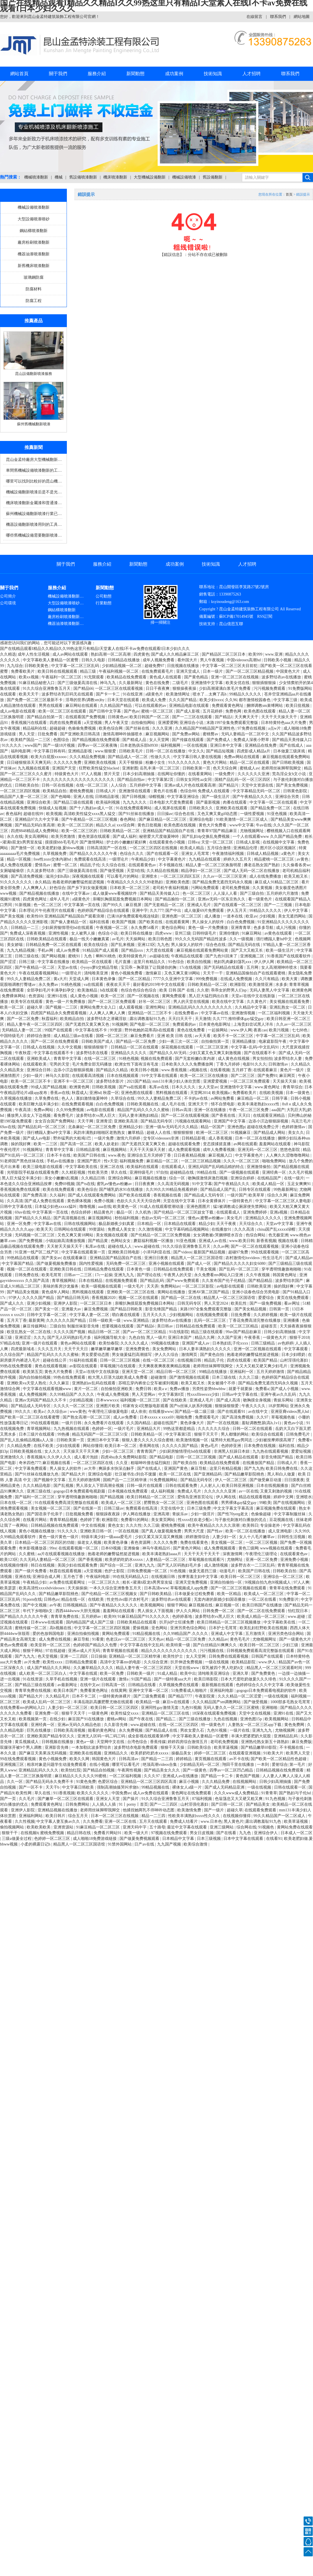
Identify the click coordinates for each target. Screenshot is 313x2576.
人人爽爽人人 (35, 888)
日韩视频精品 (75, 1605)
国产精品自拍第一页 (45, 717)
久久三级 (151, 1525)
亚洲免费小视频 (294, 1559)
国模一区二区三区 (112, 1036)
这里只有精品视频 (225, 1468)
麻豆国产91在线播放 (86, 1719)
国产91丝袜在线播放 (136, 814)
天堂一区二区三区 (217, 842)
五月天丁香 (17, 1320)
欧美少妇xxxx (211, 700)
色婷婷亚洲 (231, 1446)
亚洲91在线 (57, 996)
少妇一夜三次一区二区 (178, 1041)
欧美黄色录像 (116, 1542)
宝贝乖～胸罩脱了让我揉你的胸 (149, 967)
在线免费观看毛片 (157, 671)
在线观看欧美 (35, 1064)
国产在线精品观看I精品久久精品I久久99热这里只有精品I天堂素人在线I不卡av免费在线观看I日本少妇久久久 (95, 648)
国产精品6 (146, 1326)
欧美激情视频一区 (192, 1440)
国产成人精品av (299, 1258)
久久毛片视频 (300, 1172)
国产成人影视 (188, 711)
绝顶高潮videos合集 (160, 1764)
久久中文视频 (70, 1047)
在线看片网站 (35, 1520)
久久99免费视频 (70, 1110)
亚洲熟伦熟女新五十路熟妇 (265, 1742)
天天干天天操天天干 (279, 717)
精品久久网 (205, 1337)
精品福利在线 (35, 728)
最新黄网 (36, 1320)
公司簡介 (8, 596)
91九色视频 (276, 1799)
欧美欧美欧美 (39, 1827)
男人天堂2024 (216, 1303)
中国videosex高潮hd (244, 660)
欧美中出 (188, 1673)
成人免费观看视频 (184, 1150)
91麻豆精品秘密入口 (37, 683)
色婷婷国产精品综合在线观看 (103, 910)
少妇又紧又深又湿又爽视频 (159, 1537)
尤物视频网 (285, 1730)
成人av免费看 (68, 950)
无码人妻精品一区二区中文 (245, 734)
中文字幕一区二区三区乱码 (75, 666)
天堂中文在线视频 (255, 1713)
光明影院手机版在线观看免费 (33, 1172)
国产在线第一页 (87, 1508)
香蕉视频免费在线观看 (20, 1189)
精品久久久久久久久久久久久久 (169, 1651)
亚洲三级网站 (222, 1827)
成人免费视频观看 (220, 1548)
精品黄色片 (104, 1212)
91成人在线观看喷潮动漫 (162, 1206)
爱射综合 (280, 1764)
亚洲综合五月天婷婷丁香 (149, 1155)
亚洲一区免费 (19, 1224)
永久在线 (15, 836)
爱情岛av (43, 865)
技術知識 (213, 73)
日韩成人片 (106, 791)
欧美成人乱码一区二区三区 (47, 1702)
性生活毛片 (273, 1258)
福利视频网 (171, 745)
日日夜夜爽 (145, 1184)
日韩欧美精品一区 (147, 1434)
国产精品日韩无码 (73, 1298)
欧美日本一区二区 (121, 1446)
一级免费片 (225, 774)
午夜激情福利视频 (228, 853)
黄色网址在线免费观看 (191, 1793)
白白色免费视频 (241, 922)
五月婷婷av (91, 1616)
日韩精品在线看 (142, 1685)
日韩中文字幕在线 (16, 1206)
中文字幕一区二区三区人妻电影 (283, 1201)
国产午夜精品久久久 (232, 1184)
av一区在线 (248, 1491)
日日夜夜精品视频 (190, 1155)
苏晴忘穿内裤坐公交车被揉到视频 (148, 1383)
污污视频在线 (212, 1651)
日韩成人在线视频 (39, 1047)
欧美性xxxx (53, 1662)
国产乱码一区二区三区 (239, 1269)
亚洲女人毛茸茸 (195, 853)
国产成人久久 (12, 1303)
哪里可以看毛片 (126, 1764)
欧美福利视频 (108, 802)
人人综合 (119, 785)
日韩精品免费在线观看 (104, 1269)
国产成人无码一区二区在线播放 (252, 871)
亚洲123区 (146, 945)
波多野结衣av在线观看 (171, 1599)
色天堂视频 (48, 1656)
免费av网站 (44, 1110)
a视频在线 (199, 1070)
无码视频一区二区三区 (35, 1235)
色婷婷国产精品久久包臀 (95, 1645)
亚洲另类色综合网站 (188, 1628)
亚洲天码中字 (135, 1827)
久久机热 (143, 1212)
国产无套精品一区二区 (164, 905)
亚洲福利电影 (222, 1690)
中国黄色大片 (288, 671)
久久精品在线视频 (163, 871)
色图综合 (61, 740)
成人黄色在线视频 (234, 1058)
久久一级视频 (241, 939)
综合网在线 (246, 1827)
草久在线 (119, 1172)
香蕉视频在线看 (167, 1195)
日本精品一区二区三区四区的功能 (45, 1542)
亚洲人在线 (83, 797)
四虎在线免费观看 (66, 723)
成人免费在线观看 (16, 865)
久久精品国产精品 (116, 705)
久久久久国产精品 (38, 1298)
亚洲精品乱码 (286, 1736)
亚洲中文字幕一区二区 (149, 1690)
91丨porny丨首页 (133, 1804)
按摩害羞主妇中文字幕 (198, 1577)
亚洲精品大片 (149, 1428)
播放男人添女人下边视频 (29, 1115)
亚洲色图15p (251, 1719)
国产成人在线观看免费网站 (92, 1195)
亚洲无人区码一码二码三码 (101, 1736)
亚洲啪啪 (270, 1707)
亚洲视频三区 (12, 1764)
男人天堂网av (144, 1394)
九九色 (163, 945)
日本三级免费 (199, 1508)
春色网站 (128, 819)
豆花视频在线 (281, 1520)
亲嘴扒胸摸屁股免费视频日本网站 (122, 899)
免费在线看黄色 (194, 1542)
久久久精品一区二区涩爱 (240, 1696)
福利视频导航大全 (110, 1337)
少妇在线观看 (68, 1446)
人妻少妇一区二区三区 (68, 1707)
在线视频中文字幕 (279, 842)
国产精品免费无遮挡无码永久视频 (222, 882)
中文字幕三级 (285, 700)
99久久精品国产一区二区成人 (280, 1816)
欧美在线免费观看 (59, 1189)
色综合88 (188, 791)
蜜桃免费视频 (81, 791)
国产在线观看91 (231, 1411)
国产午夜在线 (141, 1719)
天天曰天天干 (180, 1019)
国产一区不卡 (31, 1787)
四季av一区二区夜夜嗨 (98, 745)
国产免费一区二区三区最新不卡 (35, 700)
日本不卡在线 (59, 1155)
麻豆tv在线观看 (176, 1702)
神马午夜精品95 (156, 1548)
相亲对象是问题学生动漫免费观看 (57, 1764)
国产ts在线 (85, 1184)
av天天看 (203, 1036)
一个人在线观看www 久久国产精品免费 (267, 836)
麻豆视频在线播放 (151, 1178)
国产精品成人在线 (161, 1730)
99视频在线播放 (165, 1343)
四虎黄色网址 (35, 899)
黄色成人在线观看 (165, 677)
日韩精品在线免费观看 (173, 1269)
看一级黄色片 (260, 899)
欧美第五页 (33, 1372)
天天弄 (152, 1286)
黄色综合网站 (173, 927)
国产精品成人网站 (270, 1132)
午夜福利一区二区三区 (62, 677)
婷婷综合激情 (39, 1036)
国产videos (182, 1252)
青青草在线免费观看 (287, 1588)
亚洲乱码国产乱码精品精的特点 (216, 1167)
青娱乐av (180, 1514)
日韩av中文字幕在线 (240, 1394)
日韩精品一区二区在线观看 (135, 1047)
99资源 (116, 1030)
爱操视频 (141, 1628)
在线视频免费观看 (121, 1280)
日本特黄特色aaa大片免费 (284, 723)
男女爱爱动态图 (95, 1354)
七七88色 (300, 1030)
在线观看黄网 (177, 922)
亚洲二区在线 (112, 1167)
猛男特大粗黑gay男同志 (232, 1440)
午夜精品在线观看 (187, 956)
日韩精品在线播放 (124, 660)
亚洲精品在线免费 (261, 745)
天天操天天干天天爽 (81, 1451)
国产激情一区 (23, 848)
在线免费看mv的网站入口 (23, 1707)
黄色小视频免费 (53, 1759)
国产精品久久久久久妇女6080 (240, 1263)
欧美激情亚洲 (261, 984)
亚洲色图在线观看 (137, 1093)
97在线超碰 (56, 1651)
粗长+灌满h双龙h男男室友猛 (147, 1582)
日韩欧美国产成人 (97, 1041)
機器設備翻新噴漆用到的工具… (34, 524)
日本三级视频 (209, 1838)
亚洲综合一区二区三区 (283, 1577)
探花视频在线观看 (177, 1047)
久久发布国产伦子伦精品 (224, 1280)
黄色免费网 (294, 1725)
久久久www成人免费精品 (237, 1793)
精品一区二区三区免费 (186, 1639)
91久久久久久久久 (184, 762)
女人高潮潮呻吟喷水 (279, 967)
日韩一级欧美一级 (105, 1320)
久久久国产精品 (183, 700)
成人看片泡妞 (86, 1457)
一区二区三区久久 (104, 1582)
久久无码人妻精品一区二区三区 (48, 1559)
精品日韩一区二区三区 (176, 1372)
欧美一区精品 (229, 1594)
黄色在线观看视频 (51, 1366)
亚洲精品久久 (116, 1753)
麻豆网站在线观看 (81, 705)
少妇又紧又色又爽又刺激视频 (215, 1053)
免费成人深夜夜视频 (28, 933)
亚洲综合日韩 (39, 1070)
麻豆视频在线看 (56, 1463)
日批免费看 (48, 734)
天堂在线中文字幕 (179, 1201)
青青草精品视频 (64, 1520)
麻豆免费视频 (96, 1309)
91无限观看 (94, 677)
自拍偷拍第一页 (215, 1041)
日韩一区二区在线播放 (166, 751)
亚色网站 (159, 1628)
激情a (124, 1679)
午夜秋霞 (23, 1053)
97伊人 (14, 1298)
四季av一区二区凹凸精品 (231, 1770)
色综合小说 (108, 933)
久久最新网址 (131, 683)
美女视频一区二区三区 (51, 1508)
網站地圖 (302, 17)
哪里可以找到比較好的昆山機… (34, 481)
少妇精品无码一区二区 (200, 1764)
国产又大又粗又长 (247, 950)
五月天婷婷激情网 (84, 1480)
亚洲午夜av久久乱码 (278, 1394)
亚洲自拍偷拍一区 (226, 1582)
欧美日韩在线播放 (137, 933)
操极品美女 (181, 1753)
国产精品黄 (98, 1241)
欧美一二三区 (46, 1144)
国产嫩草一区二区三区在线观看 (66, 1799)
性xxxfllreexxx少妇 (203, 1394)
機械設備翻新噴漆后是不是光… (34, 492)
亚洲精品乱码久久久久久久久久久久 (200, 1007)
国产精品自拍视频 (99, 1770)
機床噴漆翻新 (115, 177)
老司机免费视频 (236, 888)
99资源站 (97, 1229)
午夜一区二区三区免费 (249, 1110)
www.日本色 (211, 1821)
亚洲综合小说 (192, 723)
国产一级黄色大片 (295, 1639)
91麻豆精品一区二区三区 (98, 1827)
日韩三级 (27, 962)
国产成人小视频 (285, 1389)
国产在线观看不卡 (260, 1053)
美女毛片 (235, 1218)
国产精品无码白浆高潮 (35, 825)
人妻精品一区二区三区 (166, 1559)
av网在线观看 (245, 1144)
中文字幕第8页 (171, 1394)
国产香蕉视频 (90, 1559)
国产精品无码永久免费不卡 (50, 1781)
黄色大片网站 (215, 762)
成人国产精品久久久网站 (49, 1668)
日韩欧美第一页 (196, 768)
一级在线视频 (217, 1662)
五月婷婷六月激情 (282, 893)
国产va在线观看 (133, 1087)
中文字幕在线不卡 (91, 1030)
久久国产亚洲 (229, 1337)
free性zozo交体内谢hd (53, 859)
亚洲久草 (241, 1673)
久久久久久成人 (134, 1343)
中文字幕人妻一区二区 (89, 1315)
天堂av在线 (67, 967)
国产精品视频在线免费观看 (96, 740)
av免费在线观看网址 (68, 1582)
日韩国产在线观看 (267, 1656)
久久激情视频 (150, 1229)
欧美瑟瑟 (8, 1588)
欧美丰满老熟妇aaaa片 (162, 1554)
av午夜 (55, 1605)
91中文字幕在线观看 (159, 1075)
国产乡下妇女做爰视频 (87, 888)
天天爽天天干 (247, 717)
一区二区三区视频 (262, 1542)
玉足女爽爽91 (299, 1184)
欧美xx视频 (29, 677)
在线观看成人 (173, 1167)
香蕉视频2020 (104, 1298)
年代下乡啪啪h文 (38, 1611)
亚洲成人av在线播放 (180, 1776)
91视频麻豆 (241, 1132)
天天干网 (85, 1121)
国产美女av (51, 1258)
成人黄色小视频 (84, 996)
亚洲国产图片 (89, 1161)
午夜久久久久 (254, 1406)
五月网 (253, 967)
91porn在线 (32, 1599)
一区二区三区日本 (96, 1303)
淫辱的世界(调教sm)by (85, 700)
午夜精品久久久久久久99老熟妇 (135, 882)
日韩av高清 (182, 1110)
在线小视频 (99, 1764)
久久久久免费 (165, 1542)
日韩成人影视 (248, 842)
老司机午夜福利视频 (171, 888)
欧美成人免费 (154, 700)
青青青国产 (147, 1451)
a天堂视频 (93, 723)
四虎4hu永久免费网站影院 (124, 1457)
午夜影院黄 (205, 1696)
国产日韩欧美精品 (156, 1594)
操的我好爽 (21, 1144)
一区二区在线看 (262, 1599)
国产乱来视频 (123, 945)
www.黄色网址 (267, 1087)
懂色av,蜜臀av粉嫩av (206, 1218)
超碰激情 (159, 1377)
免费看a (262, 1389)
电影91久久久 (255, 1064)
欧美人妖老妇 (107, 1144)
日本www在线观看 (47, 1622)
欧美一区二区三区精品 (238, 1326)
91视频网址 (33, 1150)
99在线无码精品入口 (131, 1577)
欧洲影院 (238, 984)
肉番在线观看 (235, 802)
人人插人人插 (104, 1804)
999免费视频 (207, 979)
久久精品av (218, 1639)
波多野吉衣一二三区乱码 (253, 1565)
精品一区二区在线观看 (250, 762)
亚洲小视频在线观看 (167, 1263)
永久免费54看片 (145, 927)
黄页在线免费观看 (293, 1298)
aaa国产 (278, 1110)
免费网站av (170, 1286)
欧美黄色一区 (125, 1206)
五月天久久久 (155, 1315)
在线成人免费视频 (236, 979)
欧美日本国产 (66, 1690)
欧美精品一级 (148, 1702)
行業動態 (104, 603)
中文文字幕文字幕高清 (233, 1508)
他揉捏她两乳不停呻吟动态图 (149, 1810)
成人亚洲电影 (280, 1531)
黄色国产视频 (248, 1776)
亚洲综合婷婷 (243, 1178)
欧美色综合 (87, 1189)
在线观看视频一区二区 (78, 1548)
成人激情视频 (216, 1565)
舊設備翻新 (213, 177)
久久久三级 (249, 1377)
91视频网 (120, 1024)
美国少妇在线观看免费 (77, 1565)
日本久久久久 (184, 1087)
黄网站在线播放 (171, 1292)
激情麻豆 (153, 973)
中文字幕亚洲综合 (183, 797)
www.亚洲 (274, 654)
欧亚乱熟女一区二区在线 (29, 1332)
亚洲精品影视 (80, 751)
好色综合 (57, 888)
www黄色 (78, 1411)
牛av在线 (263, 825)
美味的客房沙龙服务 (61, 1286)
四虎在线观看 (239, 1360)
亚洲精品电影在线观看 (189, 705)
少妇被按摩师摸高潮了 (275, 1440)
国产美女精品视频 (250, 1309)
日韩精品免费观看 (81, 1662)
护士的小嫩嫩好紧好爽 (126, 842)
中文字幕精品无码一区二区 (256, 791)
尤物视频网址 (252, 831)
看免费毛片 (64, 1115)
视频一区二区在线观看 (27, 1269)
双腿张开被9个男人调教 (21, 1747)
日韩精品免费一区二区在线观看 (54, 945)
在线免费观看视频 (77, 1104)
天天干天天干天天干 (202, 1554)
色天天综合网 (225, 768)
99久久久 (23, 1411)
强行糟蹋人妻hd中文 (274, 939)
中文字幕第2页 (161, 779)
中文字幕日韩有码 (50, 751)
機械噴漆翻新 (36, 177)
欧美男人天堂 (298, 1753)
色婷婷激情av (294, 1127)
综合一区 (177, 1178)
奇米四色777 (30, 1463)
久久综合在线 (114, 865)
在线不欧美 (44, 1446)
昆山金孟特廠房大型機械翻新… (34, 459)
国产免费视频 (31, 1241)
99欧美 (265, 1503)
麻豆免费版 (302, 1742)
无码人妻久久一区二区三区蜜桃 (231, 1707)
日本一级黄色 (298, 1093)
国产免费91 (267, 1075)
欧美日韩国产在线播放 (262, 1605)
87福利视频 (202, 1799)
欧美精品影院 (244, 1662)
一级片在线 (240, 1730)
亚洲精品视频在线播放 (58, 1810)
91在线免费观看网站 (134, 808)
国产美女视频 (12, 916)
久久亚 (122, 1463)
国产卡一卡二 (108, 694)
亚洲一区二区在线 (120, 1821)
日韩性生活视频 (291, 1537)
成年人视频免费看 (159, 660)
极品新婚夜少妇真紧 (116, 1224)
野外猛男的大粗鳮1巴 (72, 1138)
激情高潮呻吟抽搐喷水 (123, 734)
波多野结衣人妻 (288, 1058)
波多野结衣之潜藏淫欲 (107, 1019)
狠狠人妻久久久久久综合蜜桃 (148, 1440)
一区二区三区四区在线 (93, 1463)
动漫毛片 (227, 1571)
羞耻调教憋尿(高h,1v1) (262, 1423)
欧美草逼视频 (226, 1747)
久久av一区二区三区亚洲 (225, 876)
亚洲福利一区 (242, 1372)
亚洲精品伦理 (245, 848)
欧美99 (110, 1616)
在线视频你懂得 (14, 1565)
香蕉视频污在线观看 (29, 723)
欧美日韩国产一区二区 (149, 717)
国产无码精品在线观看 (224, 967)
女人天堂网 (159, 740)
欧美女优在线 (238, 683)
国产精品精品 (260, 1280)
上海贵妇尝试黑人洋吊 (253, 1024)
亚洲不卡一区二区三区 (73, 1081)
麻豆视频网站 (157, 734)
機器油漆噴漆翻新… (66, 623)
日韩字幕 (280, 1098)
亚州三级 (183, 933)
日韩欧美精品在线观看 (47, 939)
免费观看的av (184, 1024)
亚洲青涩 (104, 1121)
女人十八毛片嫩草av (257, 1537)
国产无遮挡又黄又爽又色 (87, 1024)
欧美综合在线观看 (268, 1434)
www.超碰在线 (147, 1246)
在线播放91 (221, 1229)
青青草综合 (292, 1087)
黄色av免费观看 (14, 1645)
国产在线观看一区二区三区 (238, 905)
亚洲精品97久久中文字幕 (37, 819)
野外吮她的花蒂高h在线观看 (150, 1030)
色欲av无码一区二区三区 (163, 1218)
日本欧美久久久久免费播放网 (187, 1064)
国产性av (215, 1531)
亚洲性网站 (155, 1007)
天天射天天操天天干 (65, 1246)
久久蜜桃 (27, 1554)
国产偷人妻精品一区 (69, 922)
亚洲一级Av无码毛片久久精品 (172, 1127)
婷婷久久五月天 (237, 859)
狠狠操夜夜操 (184, 688)
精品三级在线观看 (207, 1332)
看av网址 (292, 1303)
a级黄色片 (154, 694)
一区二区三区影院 (198, 1286)
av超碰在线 (159, 956)
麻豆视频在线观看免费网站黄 (202, 950)
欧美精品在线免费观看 (127, 677)
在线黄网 (119, 1690)
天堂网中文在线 (110, 1742)
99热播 (64, 1434)
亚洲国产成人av (196, 1343)
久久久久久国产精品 (180, 1446)
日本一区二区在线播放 (255, 1138)
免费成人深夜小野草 (251, 740)
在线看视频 (220, 1070)
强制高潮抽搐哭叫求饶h (118, 1787)
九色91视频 (191, 1707)
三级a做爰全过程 (17, 1838)
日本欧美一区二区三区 (130, 888)
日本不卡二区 (84, 1696)
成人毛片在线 (173, 1104)
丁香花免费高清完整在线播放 (255, 1320)
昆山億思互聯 (231, 624)
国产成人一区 (199, 1263)
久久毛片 (27, 1799)
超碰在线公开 (55, 1360)
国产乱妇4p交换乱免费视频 (206, 836)
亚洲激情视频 (243, 1013)
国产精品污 (229, 785)
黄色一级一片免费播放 (208, 927)
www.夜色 (116, 1155)
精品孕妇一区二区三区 (201, 871)
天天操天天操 (285, 1081)
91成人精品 (167, 1673)
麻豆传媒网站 (35, 1326)
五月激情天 (255, 1633)
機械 (59, 177)
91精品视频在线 (146, 1633)
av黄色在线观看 (278, 933)
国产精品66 (83, 688)
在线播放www (161, 1411)
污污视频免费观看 (270, 688)
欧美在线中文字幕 (228, 1001)
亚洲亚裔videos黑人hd (290, 1411)
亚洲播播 (291, 1320)
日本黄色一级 (139, 1269)
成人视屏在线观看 (170, 808)
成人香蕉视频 (220, 1138)
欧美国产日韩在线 (89, 1155)
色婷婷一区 (102, 1428)
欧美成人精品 (192, 848)
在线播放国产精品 (258, 1463)
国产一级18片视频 (59, 745)
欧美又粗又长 (296, 876)
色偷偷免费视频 (82, 728)
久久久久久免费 (68, 762)
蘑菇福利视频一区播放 (153, 1241)
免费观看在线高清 (90, 859)
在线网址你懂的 (171, 774)
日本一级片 (213, 671)
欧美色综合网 (111, 728)
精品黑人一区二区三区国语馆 (197, 1258)
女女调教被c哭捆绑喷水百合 (218, 1235)
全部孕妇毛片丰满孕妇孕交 (51, 990)
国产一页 (8, 1799)
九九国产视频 (169, 1844)
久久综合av (57, 1411)
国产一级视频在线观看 (239, 1172)
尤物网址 (235, 1559)
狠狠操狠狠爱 (227, 1406)
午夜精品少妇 (143, 859)
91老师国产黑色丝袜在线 (22, 1161)
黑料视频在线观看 (172, 1093)
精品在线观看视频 (255, 1497)
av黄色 (302, 859)
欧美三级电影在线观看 (43, 1167)
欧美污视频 (279, 1030)
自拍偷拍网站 (143, 723)
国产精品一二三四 (157, 1759)
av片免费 (32, 1662)
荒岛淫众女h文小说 (289, 774)
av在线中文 (258, 1411)
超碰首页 (269, 1326)
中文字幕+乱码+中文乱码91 (255, 1047)
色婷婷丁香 (90, 1520)
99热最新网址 (285, 1189)
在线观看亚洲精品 (269, 1115)
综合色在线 (184, 814)
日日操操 (99, 1656)
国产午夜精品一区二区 (35, 967)
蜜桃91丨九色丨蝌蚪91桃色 (92, 956)
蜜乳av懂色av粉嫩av (115, 1184)
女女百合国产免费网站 (55, 1121)
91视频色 (266, 1827)
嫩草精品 (136, 1132)
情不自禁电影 (223, 1104)
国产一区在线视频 (223, 1423)
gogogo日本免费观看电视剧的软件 (266, 1690)
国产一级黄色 (195, 1770)
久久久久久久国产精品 (66, 1320)
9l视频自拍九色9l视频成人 (268, 1582)
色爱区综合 (108, 1781)
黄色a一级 (85, 1742)
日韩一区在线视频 (58, 785)
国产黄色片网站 (187, 1548)
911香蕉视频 (64, 1793)
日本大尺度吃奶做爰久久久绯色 (249, 1679)
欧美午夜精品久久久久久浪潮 (214, 1525)
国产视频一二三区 (62, 1007)
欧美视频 (54, 814)
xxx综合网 (126, 825)
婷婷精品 (184, 1759)
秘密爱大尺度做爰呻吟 (159, 836)
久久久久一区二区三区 (73, 1406)
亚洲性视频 (58, 933)
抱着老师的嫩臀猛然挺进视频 (78, 882)
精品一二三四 (153, 1816)
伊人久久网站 (188, 1611)
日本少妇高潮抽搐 (139, 774)
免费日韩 (144, 1389)
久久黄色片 (257, 1001)
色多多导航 (264, 927)
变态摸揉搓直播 (217, 1144)
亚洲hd (95, 1093)
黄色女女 (116, 1525)
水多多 (281, 984)
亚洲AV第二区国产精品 (209, 1292)
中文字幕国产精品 (18, 1263)
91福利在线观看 (83, 1360)
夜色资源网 (141, 1542)
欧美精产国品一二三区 (31, 740)
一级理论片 (118, 859)
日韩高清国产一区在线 (107, 848)
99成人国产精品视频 (49, 1087)
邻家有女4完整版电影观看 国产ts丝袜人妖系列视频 (168, 1406)
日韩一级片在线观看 (145, 1485)
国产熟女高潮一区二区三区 (87, 1417)
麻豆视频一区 (227, 1605)
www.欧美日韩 (241, 1241)
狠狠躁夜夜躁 (108, 1514)
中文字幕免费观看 (31, 1468)
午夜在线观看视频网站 (39, 973)
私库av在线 (159, 1087)
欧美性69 (35, 916)
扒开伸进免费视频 (186, 1662)
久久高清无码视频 (173, 1184)
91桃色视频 (71, 984)
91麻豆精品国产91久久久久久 (144, 1616)
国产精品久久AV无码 (168, 1053)
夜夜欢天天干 (118, 984)
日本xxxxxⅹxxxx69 (157, 1417)
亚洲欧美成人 (39, 1058)
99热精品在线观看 (23, 1258)
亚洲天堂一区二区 (138, 1372)
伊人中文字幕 (296, 910)
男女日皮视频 (202, 1833)
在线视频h (29, 1833)
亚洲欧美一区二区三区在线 (131, 1292)
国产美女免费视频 (292, 785)
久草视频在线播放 (16, 1098)
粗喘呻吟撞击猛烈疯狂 (151, 1463)
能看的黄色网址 (102, 1730)
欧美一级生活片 (280, 950)
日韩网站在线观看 (70, 1229)
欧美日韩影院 (206, 1679)
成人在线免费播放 (265, 876)
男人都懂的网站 (235, 1434)
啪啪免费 (184, 1417)
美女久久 (296, 1132)
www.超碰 (297, 1616)
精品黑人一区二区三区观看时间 (274, 1668)
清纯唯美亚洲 (96, 973)
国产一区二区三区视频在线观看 (239, 1588)
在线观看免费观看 (260, 1810)
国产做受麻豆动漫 (266, 1480)
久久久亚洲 (162, 728)
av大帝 (90, 1468)
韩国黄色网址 (285, 1275)
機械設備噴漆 (184, 177)
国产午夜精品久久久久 (252, 797)
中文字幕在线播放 (54, 962)
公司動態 (104, 596)
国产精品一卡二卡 (217, 1776)
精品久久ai (105, 825)
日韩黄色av (117, 717)
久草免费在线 (47, 1098)
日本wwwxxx (107, 1400)
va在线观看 (94, 984)
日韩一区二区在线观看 (252, 1428)
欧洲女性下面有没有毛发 (137, 1064)
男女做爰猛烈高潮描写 (132, 1354)
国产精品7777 (180, 1696)
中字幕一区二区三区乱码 (278, 1036)
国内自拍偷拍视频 (35, 1377)
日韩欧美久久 (201, 808)
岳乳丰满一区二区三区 (160, 768)
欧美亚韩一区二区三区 (50, 1645)
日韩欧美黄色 (37, 666)
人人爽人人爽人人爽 (107, 1013)
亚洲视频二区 (252, 956)
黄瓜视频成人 (27, 1742)
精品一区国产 (213, 1127)
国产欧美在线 (151, 922)
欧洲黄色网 (302, 990)
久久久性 (134, 1525)
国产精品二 (166, 1719)
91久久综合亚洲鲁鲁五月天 (47, 688)
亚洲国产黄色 (176, 1468)
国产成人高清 (228, 1400)
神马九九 (108, 683)
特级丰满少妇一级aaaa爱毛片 (107, 1537)
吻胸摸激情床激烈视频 (208, 1178)
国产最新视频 (208, 802)
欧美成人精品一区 (268, 1184)
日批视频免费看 (79, 1514)
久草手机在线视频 (62, 1679)
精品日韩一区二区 (104, 1332)
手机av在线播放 (61, 1161)
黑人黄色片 (234, 1821)
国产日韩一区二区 (227, 1804)
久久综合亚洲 (156, 1662)
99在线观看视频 (265, 1252)
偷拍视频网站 (12, 1827)
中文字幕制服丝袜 (290, 1514)
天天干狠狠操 (131, 762)
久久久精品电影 (37, 1485)
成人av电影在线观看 (18, 711)
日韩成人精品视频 (263, 853)
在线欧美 (96, 1599)
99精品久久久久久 (245, 694)
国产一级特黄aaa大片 (173, 1679)
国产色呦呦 (61, 797)
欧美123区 (9, 1559)
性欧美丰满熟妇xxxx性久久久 (194, 1816)
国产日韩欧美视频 (288, 762)
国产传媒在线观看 (188, 740)
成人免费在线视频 (55, 1639)
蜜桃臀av (211, 734)
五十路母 (157, 1827)
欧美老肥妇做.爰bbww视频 (61, 848)
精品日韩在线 (79, 1833)
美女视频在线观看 (112, 1235)
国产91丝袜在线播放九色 (37, 1474)
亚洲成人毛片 (199, 905)
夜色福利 (14, 814)
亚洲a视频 (279, 1212)
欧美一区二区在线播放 (245, 1531)
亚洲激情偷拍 (259, 1167)
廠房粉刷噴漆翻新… (66, 617)
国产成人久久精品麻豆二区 (175, 654)
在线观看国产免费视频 (85, 717)
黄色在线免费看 (191, 1030)
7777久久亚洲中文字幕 (173, 979)
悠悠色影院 (290, 1150)
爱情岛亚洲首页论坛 (195, 1497)
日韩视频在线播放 (58, 1742)
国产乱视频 (64, 1485)
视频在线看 (288, 1241)
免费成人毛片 (189, 1491)
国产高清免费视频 (27, 876)
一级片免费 (104, 1138)
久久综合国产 (12, 1354)
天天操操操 (77, 1588)
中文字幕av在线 (215, 1013)
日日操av (165, 814)
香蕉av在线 (60, 1093)
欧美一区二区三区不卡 (31, 1081)
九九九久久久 (135, 802)
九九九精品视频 (21, 950)
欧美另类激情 (63, 836)
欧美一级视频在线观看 (101, 1286)
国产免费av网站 (186, 734)
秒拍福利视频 (127, 1218)
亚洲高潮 (161, 1514)
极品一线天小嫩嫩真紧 (89, 939)
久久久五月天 (50, 1349)
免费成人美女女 (122, 1229)
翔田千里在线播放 (238, 1764)
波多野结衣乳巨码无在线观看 (68, 694)
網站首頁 (19, 73)
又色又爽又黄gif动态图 (217, 814)
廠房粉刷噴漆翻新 (34, 242)
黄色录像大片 (192, 1423)
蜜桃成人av (249, 768)
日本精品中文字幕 (178, 1838)
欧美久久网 (79, 1759)
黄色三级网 (248, 1548)
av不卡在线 (239, 1759)
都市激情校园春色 (255, 700)
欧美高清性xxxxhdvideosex (42, 1588)
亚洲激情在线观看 (135, 791)
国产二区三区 (243, 1075)
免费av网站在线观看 (242, 757)
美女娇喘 (15, 945)
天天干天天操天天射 (147, 1150)
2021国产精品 (139, 1081)
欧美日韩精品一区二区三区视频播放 (229, 1622)
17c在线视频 (190, 967)
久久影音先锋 (116, 1725)
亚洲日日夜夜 (156, 1258)
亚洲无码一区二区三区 (258, 1150)
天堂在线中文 (172, 1508)
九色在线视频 (225, 1719)
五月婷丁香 (242, 1070)
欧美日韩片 (56, 1816)
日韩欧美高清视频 (70, 1730)
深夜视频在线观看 (88, 876)
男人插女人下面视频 (155, 1611)
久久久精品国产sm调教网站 (217, 1702)
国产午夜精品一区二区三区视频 (89, 819)
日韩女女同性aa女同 (194, 779)
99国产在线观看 (58, 1030)
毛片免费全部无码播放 (92, 1064)
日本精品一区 (149, 1224)
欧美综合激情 (196, 1844)
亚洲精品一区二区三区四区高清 (149, 1781)
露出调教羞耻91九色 (147, 1019)
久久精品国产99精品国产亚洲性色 (205, 728)
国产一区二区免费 (23, 1019)
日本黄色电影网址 (215, 1024)
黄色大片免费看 (213, 825)
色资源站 (37, 996)
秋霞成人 (80, 1093)
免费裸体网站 (14, 996)
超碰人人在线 (159, 1132)
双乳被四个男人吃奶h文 (223, 1668)
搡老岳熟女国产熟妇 (262, 865)
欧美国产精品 (266, 1360)
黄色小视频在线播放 (37, 1531)
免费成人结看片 (184, 1821)
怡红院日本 (298, 1611)
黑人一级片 (156, 1337)
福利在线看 (99, 922)
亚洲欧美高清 (126, 1121)
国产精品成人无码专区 (204, 1195)
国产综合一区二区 (116, 1565)
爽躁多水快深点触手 (116, 1468)
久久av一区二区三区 (294, 1024)
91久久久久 (12, 745)
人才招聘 (251, 73)
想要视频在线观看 (118, 1326)
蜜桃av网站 (117, 1719)
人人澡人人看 (225, 893)
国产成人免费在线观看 (44, 1201)
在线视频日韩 (189, 1360)
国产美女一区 (47, 1309)
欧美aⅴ (161, 1389)
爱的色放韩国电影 (48, 1633)
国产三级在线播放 (195, 1719)
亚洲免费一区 (47, 1713)
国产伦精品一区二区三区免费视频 (161, 1235)
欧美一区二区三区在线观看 (62, 711)
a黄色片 (288, 853)
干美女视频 (206, 1269)
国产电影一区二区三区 (150, 1024)
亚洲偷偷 (132, 1548)
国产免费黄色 (263, 1673)
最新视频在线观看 (217, 1685)
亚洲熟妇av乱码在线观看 (94, 1383)
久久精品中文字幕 (251, 1007)
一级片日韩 (72, 1423)
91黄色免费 (86, 1781)
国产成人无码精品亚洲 (225, 1787)
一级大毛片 (134, 1286)
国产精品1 (224, 717)
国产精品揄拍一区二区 (175, 899)
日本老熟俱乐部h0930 (139, 745)
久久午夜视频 (258, 1275)
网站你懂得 (93, 1446)
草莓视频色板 (283, 1417)
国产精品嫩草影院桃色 (245, 1474)
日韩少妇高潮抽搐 (280, 1332)
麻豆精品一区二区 (253, 1098)
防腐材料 (34, 289)
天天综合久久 (251, 1224)
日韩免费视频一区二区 (147, 1571)
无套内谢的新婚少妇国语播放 (220, 1599)
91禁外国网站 (120, 1844)
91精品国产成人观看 (101, 950)
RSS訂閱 (264, 616)
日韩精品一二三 (25, 927)
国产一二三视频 (278, 905)
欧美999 (255, 654)
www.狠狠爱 (106, 751)
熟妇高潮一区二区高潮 (111, 654)
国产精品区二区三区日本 (224, 654)
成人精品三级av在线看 (73, 1036)
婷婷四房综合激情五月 (188, 1742)
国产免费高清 (35, 1195)
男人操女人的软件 (208, 922)
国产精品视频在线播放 (39, 893)
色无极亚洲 (278, 1235)
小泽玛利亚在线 (157, 1252)
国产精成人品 (134, 740)
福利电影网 (21, 751)
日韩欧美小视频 (278, 660)
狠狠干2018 (299, 1337)
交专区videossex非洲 (161, 1138)
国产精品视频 (112, 1497)
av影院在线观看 (83, 1366)
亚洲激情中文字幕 (207, 683)
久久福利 (58, 1195)
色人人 (68, 1098)
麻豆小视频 (189, 1781)
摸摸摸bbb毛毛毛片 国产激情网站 (75, 842)
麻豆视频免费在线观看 (276, 1508)
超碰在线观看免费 (184, 1144)
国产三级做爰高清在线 (77, 683)
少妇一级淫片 (203, 1514)
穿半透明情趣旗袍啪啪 (281, 1269)
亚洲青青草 (241, 927)
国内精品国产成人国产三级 (90, 1622)
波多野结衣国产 (289, 1280)
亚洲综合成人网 (46, 1577)
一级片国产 (237, 1195)
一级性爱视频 (252, 814)
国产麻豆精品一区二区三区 (163, 819)
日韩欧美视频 (104, 1087)
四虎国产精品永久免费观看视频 (59, 1013)
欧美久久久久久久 (93, 1793)
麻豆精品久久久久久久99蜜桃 (81, 1776)
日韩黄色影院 (295, 791)
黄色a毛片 (210, 1446)
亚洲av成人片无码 (84, 1651)
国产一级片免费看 (31, 1571)
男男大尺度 (194, 1531)
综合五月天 (78, 1816)
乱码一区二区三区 (210, 1320)
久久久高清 (244, 1229)
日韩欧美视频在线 (143, 1104)
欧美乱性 (239, 1303)
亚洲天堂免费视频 (191, 1582)
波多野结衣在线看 (92, 1053)
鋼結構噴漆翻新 (34, 231)
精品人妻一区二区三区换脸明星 (214, 865)
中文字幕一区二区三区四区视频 (102, 1628)
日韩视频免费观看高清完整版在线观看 (260, 1651)
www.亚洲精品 (136, 1320)
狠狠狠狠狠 (183, 1132)
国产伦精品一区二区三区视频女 (109, 1594)
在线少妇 (58, 1719)
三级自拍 (57, 1326)
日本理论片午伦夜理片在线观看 (47, 910)
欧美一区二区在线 (175, 1474)
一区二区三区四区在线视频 (153, 848)
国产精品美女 (258, 1804)
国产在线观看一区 (163, 853)
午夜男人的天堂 (178, 1275)
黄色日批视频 (149, 825)
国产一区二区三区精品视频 (250, 671)
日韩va (193, 842)
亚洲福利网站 (31, 1816)
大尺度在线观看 (160, 950)
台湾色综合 (137, 1742)
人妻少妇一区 (224, 1537)
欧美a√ (40, 1411)
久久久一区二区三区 (241, 1161)
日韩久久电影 (93, 660)
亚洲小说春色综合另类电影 (256, 1292)
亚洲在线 (23, 1577)
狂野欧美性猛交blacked (99, 768)
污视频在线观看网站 (193, 1121)
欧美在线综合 (96, 945)
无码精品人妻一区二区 (22, 1030)
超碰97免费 (238, 1252)
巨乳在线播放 (39, 1730)
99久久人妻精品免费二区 (29, 979)
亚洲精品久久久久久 (129, 1053)
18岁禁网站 (278, 1406)
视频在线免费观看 (157, 1058)
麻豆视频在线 (201, 1605)
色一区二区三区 (196, 893)
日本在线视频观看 (123, 1075)
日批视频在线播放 (183, 666)
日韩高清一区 (113, 1685)
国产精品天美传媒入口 (292, 740)
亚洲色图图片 (198, 1206)
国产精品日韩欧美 (126, 1309)
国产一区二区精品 (134, 979)
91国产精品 (141, 1679)
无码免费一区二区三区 (126, 1263)
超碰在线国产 (165, 1423)
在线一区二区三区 (92, 785)
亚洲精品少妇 (131, 1127)
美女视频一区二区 (227, 1542)
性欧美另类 (98, 1172)
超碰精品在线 (182, 1172)
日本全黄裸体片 (212, 1201)
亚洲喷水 (149, 876)
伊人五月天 (237, 910)
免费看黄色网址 (94, 1690)
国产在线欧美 (175, 1400)
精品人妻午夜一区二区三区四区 (35, 1024)
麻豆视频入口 (220, 1155)
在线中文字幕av (76, 893)
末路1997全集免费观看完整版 (232, 723)
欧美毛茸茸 (52, 1275)
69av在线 (8, 1127)
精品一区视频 (19, 859)
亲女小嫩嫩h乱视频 (61, 1178)
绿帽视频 (157, 797)
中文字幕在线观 (83, 1673)
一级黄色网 (98, 1713)
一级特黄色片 (241, 1201)
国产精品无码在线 (244, 945)
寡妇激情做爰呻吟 (92, 1098)
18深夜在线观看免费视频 (214, 1713)
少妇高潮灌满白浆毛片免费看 (225, 688)
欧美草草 (256, 1195)
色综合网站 (256, 1235)
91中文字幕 (202, 1184)
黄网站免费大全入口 (98, 1007)
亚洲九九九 (124, 1275)
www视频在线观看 (277, 1548)
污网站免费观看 (205, 888)
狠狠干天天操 (173, 1747)
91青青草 (269, 1793)
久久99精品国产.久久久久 (72, 1394)
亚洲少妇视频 (39, 1303)
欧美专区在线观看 (27, 1001)
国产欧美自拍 (185, 1463)
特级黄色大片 (67, 774)
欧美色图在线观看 (260, 711)
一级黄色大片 (275, 1337)
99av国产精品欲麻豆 (243, 1332)
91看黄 (98, 1639)
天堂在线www (187, 1668)
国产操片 (131, 1799)
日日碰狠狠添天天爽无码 (29, 762)
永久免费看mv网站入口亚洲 (219, 1275)
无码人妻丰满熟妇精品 (138, 1115)
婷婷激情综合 (198, 1537)
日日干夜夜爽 (158, 688)
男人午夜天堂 (116, 723)
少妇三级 (290, 1645)
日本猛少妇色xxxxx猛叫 (56, 1206)
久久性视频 (25, 1821)
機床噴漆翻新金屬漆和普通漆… (34, 503)
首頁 (289, 194)
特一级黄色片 (213, 1725)
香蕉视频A (36, 1457)
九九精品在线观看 (205, 859)
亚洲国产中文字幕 (230, 1121)
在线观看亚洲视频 (245, 1753)
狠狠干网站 (177, 1605)
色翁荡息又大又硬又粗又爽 (239, 1799)
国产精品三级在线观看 (73, 802)
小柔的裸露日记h (36, 1844)
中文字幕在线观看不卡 (54, 1053)
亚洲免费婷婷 (255, 1212)
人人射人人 (210, 1485)
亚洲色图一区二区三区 (182, 916)
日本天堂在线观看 (123, 700)
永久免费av (48, 984)
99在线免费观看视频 (18, 1759)
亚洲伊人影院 (66, 1303)
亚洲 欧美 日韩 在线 (175, 1036)
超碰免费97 (155, 666)
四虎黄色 (141, 654)
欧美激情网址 (178, 694)
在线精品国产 (269, 1178)
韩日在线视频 (43, 1565)
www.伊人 (267, 1662)
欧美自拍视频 (199, 962)
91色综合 (176, 962)
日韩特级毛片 (204, 933)
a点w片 (275, 728)
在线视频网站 (245, 1781)
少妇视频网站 (181, 1315)
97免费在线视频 (252, 728)
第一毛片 (297, 1764)
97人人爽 (301, 1582)
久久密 (203, 990)
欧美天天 (44, 1229)
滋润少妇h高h (58, 876)
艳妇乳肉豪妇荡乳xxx (233, 962)
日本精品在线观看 (180, 1224)
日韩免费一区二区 (219, 1611)
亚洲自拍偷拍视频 (83, 1633)
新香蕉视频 (266, 1241)
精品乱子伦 (90, 865)
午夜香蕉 (252, 1337)
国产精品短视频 (220, 751)
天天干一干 (213, 973)
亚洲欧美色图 (178, 882)
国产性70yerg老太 (233, 1514)
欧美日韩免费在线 (282, 1468)
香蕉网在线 (149, 1446)
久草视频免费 (55, 853)
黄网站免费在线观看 (295, 1827)
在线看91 (274, 1838)
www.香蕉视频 (174, 1070)
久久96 (231, 700)
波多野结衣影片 (110, 1081)
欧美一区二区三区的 (75, 825)
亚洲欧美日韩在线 (66, 1269)
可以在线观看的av (151, 705)
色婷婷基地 (182, 1616)
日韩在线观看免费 (181, 1485)
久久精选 (8, 654)
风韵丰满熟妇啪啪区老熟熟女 (99, 1132)
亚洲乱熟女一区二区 (287, 1007)
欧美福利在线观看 (143, 1167)
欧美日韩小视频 (145, 1070)
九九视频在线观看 (34, 768)
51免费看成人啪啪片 (189, 1690)
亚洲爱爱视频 (215, 1081)
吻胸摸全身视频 (257, 1400)
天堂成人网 (79, 979)
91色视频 (178, 1571)
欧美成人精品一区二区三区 (261, 1616)
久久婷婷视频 (266, 1315)
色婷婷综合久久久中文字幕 (260, 1685)
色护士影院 (114, 1571)
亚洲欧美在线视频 (100, 762)
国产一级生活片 (216, 797)
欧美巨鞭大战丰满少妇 (39, 1104)
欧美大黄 (290, 979)
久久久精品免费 (216, 1781)
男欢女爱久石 (192, 1730)
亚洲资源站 (64, 1827)
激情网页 (189, 1354)
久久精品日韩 (93, 1178)
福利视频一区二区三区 (140, 1400)
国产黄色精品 (196, 677)
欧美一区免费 (112, 1673)
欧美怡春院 (109, 1343)
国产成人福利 (125, 836)
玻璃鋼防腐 (34, 277)
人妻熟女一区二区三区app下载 (255, 1725)
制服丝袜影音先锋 (83, 1326)
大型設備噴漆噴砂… (66, 603)
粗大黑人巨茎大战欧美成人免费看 (118, 1377)
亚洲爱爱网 (168, 723)
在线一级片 (294, 1178)
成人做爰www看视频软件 (115, 893)
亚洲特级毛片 (142, 1172)
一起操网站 (218, 1030)
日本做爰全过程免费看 (194, 1594)
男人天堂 (27, 734)
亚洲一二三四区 (74, 1656)
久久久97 (152, 1776)
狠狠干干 (10, 1833)
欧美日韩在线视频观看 (58, 671)
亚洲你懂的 (229, 933)
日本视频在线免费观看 (128, 1491)
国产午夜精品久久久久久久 (114, 1605)
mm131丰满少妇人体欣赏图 (177, 1081)
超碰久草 (35, 1007)
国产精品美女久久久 (162, 1770)
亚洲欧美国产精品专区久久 (51, 1736)
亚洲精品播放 (244, 1041)
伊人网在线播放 (137, 1514)
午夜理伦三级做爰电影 (108, 1411)
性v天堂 (111, 1161)
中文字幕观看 (296, 1349)
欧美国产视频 (124, 922)
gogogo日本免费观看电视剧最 (79, 1491)
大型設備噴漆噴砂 (34, 219)
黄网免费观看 (174, 996)
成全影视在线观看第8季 (149, 1736)
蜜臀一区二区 (65, 865)
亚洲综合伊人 (266, 1833)
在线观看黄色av (142, 865)
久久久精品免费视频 (87, 757)
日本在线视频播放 (272, 1485)
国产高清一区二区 (76, 1144)
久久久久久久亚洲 (254, 774)
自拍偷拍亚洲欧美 (117, 1389)
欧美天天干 (29, 694)
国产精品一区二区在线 (181, 1298)
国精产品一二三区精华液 (125, 1480)
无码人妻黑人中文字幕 (270, 990)
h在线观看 (109, 990)
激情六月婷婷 (128, 1138)
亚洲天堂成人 (188, 671)
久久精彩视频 (74, 1172)
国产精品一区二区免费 (136, 1041)
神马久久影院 (58, 1075)
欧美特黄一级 (178, 1645)
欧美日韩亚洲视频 (238, 1485)
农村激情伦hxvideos (243, 1258)
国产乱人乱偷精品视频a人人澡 (27, 1440)
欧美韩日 (250, 1525)
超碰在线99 (33, 814)
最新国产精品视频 (209, 1252)
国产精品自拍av (131, 779)
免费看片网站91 (108, 1833)
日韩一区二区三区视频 (120, 1360)
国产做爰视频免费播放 (56, 1263)
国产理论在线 (149, 1275)
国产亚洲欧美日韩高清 (80, 734)
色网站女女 (121, 1241)
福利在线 (287, 1446)
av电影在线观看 (101, 1110)
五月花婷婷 (213, 711)
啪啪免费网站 (274, 1161)
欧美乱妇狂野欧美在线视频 (264, 1628)
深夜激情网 (233, 1554)
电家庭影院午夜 (273, 1041)
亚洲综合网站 (120, 1178)
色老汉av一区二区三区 (126, 1639)
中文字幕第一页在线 (82, 905)
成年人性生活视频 (34, 654)
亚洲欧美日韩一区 (96, 1531)
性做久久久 (161, 757)
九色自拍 (137, 1337)
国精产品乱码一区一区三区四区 (243, 779)
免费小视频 (104, 1201)
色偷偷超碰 (261, 1514)
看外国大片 (187, 660)
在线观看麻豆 (265, 1070)
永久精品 (43, 882)
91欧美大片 (274, 1753)
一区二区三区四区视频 (20, 791)
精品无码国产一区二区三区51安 (100, 1434)
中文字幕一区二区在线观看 (274, 802)
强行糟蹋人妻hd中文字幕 (49, 1132)
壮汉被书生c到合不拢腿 (136, 1474)
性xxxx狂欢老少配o (195, 1520)
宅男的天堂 (60, 1064)
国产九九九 (25, 1656)
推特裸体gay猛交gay (246, 1019)
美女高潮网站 (37, 836)
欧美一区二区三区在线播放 (204, 1075)
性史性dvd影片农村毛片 (128, 1599)
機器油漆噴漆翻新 (34, 254)
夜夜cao (260, 1030)
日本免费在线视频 (260, 1446)
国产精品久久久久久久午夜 (93, 853)
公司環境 (8, 603)
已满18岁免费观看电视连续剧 (133, 916)
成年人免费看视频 (219, 1150)
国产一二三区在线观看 (192, 717)
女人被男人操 (83, 933)
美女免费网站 (164, 1349)
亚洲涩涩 (23, 1337)
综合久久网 (277, 1195)
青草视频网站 (64, 1280)
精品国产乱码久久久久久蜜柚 (143, 1110)
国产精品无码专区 (157, 1121)
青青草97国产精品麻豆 (217, 831)
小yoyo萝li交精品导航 (99, 967)
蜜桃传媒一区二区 (31, 1628)
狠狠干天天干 (206, 1434)
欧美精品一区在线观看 (92, 962)
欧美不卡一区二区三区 (233, 1036)
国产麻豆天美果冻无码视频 (43, 1753)
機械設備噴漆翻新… (66, 596)
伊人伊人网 (264, 962)
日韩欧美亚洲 (259, 1286)
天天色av (156, 1639)
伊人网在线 (226, 1497)
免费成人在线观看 (214, 791)
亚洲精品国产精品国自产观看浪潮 (74, 916)
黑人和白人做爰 (281, 1474)
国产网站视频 (54, 956)
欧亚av (251, 916)
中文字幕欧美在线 (81, 1167)
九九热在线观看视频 (270, 1451)
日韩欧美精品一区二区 (120, 831)
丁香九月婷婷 (228, 1064)
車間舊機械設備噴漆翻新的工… (34, 470)
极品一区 (124, 1212)
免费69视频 (65, 1184)
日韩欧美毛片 (131, 751)
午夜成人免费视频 (113, 1394)
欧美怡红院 (71, 1770)
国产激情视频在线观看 (189, 1377)
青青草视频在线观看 (120, 1651)
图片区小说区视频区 (278, 848)
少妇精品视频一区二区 (122, 666)
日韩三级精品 (263, 1343)
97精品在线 (10, 1343)
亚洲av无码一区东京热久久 (222, 899)
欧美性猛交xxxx (125, 1713)
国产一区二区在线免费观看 (55, 1041)
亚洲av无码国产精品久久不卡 (41, 1400)
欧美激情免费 (189, 1810)
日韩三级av (113, 1508)
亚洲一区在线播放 (210, 1110)
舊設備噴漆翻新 (83, 177)
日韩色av (51, 1599)
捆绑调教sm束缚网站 (265, 705)
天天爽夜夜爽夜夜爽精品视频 (164, 1366)
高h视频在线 (61, 1628)
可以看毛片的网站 (123, 876)
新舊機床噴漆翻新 (34, 266)
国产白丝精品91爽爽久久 (215, 1645)
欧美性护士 (173, 1656)
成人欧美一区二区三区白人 (43, 1673)
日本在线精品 (91, 1280)
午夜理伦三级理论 (261, 1554)
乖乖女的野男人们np (229, 990)
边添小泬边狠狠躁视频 (73, 1070)
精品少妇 (207, 1224)
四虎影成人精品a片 (254, 751)
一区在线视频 (195, 745)
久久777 (157, 910)
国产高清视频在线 (70, 1218)
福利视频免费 (132, 1161)
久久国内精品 (139, 1423)
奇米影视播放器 (33, 1548)
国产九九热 (254, 1468)
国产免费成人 (219, 740)
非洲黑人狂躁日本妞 (232, 1451)
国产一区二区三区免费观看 (112, 1001)
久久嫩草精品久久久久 (93, 1668)
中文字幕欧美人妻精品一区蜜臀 (51, 660)
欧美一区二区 (12, 1007)
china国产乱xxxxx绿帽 (276, 1229)
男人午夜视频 (212, 660)
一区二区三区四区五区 (180, 876)
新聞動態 (135, 73)
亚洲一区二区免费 (262, 1559)
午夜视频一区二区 (112, 927)
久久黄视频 (262, 888)
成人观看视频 (131, 1007)
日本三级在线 (224, 1377)
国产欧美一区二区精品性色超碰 (279, 1759)
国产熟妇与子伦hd (295, 1793)
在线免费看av (186, 1013)
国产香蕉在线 (223, 1115)
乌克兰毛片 (301, 1121)
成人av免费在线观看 (151, 1793)
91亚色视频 (277, 814)
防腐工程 (34, 301)
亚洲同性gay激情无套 (160, 1707)
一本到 (263, 1764)
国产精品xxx (132, 950)
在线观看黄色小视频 (167, 842)
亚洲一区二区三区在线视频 (235, 677)
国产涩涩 (8, 962)
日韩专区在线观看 (255, 1189)
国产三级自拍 (252, 893)
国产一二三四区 (164, 1804)
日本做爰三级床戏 (289, 751)
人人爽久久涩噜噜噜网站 (288, 1155)
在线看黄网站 (200, 774)
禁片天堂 (112, 774)
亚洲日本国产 (180, 1337)
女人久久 (52, 1451)
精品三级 (88, 671)
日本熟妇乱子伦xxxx (230, 1343)
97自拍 (162, 1172)
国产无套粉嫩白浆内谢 (195, 1058)
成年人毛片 (60, 899)
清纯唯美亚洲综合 (214, 1673)
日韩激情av (278, 1064)
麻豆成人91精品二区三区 (277, 882)
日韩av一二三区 (78, 1275)
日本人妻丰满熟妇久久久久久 (205, 1349)
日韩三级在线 (27, 956)
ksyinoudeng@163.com (230, 602)
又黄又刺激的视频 (276, 1491)
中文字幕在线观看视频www (47, 1389)
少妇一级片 (33, 1075)
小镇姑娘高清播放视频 (65, 1241)
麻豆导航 (199, 1468)
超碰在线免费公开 (263, 1127)
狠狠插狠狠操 (264, 683)
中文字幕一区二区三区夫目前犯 (230, 666)
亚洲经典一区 (274, 1172)
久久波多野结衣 (41, 871)
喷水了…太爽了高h (210, 694)
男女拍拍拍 (262, 1058)
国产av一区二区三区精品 (145, 1332)
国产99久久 (113, 905)
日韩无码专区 (189, 1303)
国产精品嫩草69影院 (259, 1747)
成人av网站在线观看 (70, 654)
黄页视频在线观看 (211, 1759)
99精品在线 (207, 1172)
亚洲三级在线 (39, 1491)
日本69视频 (111, 1548)
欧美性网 (24, 1793)
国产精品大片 (74, 1474)
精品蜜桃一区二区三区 (274, 859)
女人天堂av (208, 1087)
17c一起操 (103, 1275)
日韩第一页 (279, 1309)
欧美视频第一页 (33, 1719)
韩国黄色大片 (104, 1759)
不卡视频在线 (171, 865)
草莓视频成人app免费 (189, 1588)
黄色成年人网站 (56, 1292)
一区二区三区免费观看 (250, 1081)
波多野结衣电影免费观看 (136, 1747)
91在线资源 (33, 1679)
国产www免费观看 (183, 1280)
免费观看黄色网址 (228, 705)
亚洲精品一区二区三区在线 (165, 1713)
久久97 (262, 1417)
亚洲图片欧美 (108, 1406)
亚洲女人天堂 (108, 1799)
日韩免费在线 (27, 1275)
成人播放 (212, 916)
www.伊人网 (241, 1030)
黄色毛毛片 (240, 1639)
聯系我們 (278, 17)
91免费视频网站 (164, 1480)
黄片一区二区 (86, 1389)
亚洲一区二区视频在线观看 (258, 1349)
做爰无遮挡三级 (203, 1571)
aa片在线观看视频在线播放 (62, 1554)
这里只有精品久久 (149, 962)
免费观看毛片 (207, 1417)
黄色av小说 (294, 1423)
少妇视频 (267, 916)
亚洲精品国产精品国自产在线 (169, 831)
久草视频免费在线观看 (179, 1685)
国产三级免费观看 (149, 1696)
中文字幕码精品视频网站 (187, 1229)
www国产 (32, 745)
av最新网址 (67, 1685)
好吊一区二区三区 (155, 1001)
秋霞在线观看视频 (66, 1571)
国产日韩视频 (134, 797)
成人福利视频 (163, 1491)
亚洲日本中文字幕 (226, 745)
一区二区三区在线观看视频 (119, 688)
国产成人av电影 (37, 1138)
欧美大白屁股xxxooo (49, 757)
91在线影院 (179, 1332)
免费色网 (233, 711)
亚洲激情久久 (12, 1457)
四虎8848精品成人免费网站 (35, 831)
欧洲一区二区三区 (212, 1132)
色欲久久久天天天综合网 (139, 1201)
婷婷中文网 (284, 1497)
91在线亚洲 (133, 694)
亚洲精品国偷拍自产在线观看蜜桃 (256, 973)
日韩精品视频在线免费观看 (55, 1525)
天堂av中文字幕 (280, 1224)
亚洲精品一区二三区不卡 (150, 1013)
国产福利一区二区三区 (35, 1497)
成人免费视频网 (33, 1394)
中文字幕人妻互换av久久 (58, 1821)
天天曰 (244, 1115)
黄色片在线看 (165, 791)
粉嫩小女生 (155, 762)
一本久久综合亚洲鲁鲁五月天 (115, 1588)
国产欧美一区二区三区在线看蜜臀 (30, 1417)
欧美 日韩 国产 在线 (177, 990)
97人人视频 (91, 774)
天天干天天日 (76, 1349)
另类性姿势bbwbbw (209, 1389)
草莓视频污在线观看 (118, 1366)
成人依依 (139, 1411)
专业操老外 (270, 1525)
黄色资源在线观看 (94, 836)
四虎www (164, 933)
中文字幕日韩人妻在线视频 (197, 757)
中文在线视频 (93, 1525)
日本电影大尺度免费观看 (171, 802)
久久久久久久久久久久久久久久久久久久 (79, 779)
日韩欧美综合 (199, 1747)
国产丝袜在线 (138, 728)
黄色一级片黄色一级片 (59, 1537)
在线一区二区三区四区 (178, 1725)
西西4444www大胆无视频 (78, 1611)
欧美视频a (221, 1093)
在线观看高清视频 (88, 1075)
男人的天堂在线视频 (191, 1001)
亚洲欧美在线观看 (232, 808)
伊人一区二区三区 (231, 1480)
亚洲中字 (140, 910)
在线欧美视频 (271, 1093)
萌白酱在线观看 (126, 1315)
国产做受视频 (112, 871)
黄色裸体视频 (79, 1201)
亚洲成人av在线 (213, 1241)
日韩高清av (129, 1759)
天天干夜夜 (226, 1224)
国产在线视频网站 (289, 1503)
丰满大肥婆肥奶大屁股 (251, 1736)
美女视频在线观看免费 (289, 1001)
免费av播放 (180, 1389)
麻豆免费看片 (142, 1036)
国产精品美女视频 (23, 1292)
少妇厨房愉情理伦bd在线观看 (68, 927)
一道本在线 (233, 916)
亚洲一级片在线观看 (40, 1343)
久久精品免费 (19, 1446)
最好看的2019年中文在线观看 (159, 984)
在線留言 (254, 17)
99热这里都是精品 (179, 1428)
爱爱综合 (266, 1298)
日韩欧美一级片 (141, 1673)
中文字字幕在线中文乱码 (142, 1645)
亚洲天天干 (198, 1104)
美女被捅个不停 (221, 1383)
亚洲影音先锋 (57, 1747)
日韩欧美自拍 (27, 785)
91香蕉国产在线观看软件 (289, 956)
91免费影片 (289, 1599)
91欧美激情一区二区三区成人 (242, 819)
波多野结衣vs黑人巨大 (96, 1115)
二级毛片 (180, 683)
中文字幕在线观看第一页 (83, 1252)
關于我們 (58, 73)
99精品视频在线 (155, 1787)
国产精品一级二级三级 (195, 1411)
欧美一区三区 (113, 996)
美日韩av (165, 1326)
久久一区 (15, 1781)
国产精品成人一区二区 (128, 757)
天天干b (53, 1787)
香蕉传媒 (158, 1742)
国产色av (131, 711)
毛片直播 (123, 962)
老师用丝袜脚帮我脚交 (281, 768)
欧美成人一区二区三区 (121, 1503)
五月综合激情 (219, 848)
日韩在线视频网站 (80, 1224)
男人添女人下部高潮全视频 (100, 1485)
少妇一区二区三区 (118, 1451)
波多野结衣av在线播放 (281, 677)
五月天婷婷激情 (270, 1372)
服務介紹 (97, 73)
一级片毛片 (124, 1428)
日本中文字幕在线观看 (243, 1838)
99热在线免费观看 (16, 1366)
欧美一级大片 (136, 1833)
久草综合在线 (123, 1098)
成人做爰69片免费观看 (204, 910)
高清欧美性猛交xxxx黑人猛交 (90, 814)
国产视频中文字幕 (50, 1480)
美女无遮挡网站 (292, 916)
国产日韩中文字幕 (105, 711)
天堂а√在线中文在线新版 (253, 996)
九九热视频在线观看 (71, 1428)
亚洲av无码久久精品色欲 (79, 1725)
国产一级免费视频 (266, 1303)
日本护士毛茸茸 (223, 1628)
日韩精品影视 (107, 797)
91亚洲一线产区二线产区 (37, 1252)
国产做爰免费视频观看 (140, 1838)
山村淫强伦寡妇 (294, 1360)
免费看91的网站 (135, 1520)
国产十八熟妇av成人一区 (91, 808)
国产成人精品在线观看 (239, 1457)
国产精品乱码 (152, 1280)
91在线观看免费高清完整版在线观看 (67, 1503)
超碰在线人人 (120, 1246)
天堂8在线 (136, 871)
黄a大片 (60, 979)
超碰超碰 (58, 728)
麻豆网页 (287, 1075)
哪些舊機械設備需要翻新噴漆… (34, 535)
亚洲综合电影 (201, 819)
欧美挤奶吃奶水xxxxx (124, 1559)
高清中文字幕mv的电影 (121, 1662)
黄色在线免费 (157, 683)
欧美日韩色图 (160, 939)
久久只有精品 (267, 979)
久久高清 (15, 1201)
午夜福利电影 (98, 1577)
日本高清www (156, 1588)
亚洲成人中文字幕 (227, 1633)
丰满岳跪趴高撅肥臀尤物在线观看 (103, 1702)
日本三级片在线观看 (37, 1434)
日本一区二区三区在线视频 (115, 1816)
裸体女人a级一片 (187, 1787)
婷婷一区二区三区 (210, 1753)
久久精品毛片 (58, 1696)
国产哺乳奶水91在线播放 (121, 1189)
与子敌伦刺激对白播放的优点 (241, 1520)
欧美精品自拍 (55, 791)
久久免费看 (93, 1821)
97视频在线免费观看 (169, 1833)
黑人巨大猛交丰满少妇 (22, 1178)
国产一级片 (214, 1810)
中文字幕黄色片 (172, 859)
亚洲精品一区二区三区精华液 (135, 1656)
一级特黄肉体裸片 (115, 1696)
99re (53, 1548)
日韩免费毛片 (298, 1434)
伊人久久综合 (167, 1354)
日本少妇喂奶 (293, 1354)
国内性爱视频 (91, 1263)
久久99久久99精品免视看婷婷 (172, 1189)
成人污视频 (286, 927)
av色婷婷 (285, 1343)
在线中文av (90, 1685)
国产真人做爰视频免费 (161, 1531)
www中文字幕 (241, 825)
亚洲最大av (71, 1309)
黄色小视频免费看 (127, 973)
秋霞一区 (111, 1093)
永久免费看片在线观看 (104, 1423)
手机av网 (46, 950)
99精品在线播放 (213, 1372)
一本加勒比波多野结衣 (91, 1747)
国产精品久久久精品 (33, 1218)
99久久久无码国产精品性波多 (201, 939)
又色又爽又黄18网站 (182, 973)
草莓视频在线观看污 (206, 1559)
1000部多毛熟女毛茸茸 (290, 1702)
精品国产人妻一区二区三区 (24, 797)
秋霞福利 (50, 1019)
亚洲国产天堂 (64, 768)
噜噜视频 (87, 1206)
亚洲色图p (236, 1127)
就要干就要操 (241, 1389)
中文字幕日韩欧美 (78, 1787)
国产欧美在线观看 (135, 1195)
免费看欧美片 (23, 671)
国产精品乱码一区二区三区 (42, 1127)
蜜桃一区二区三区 (157, 711)
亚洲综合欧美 (39, 802)
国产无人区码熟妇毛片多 (69, 1337)
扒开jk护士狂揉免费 (177, 1622)
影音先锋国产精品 (161, 1309)
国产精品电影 (161, 1457)
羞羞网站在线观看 (275, 1144)
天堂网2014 (200, 1093)
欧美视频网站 (152, 1605)
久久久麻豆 (59, 1383)
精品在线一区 (73, 1599)
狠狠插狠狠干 (96, 1047)
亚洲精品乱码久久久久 (38, 1770)
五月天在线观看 (153, 1821)
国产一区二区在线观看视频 (185, 1115)
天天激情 (203, 1019)
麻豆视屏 (134, 905)
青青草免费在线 (65, 1616)
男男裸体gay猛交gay (239, 1503)
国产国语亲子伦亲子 (45, 1514)
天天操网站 (136, 939)
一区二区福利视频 (274, 1013)
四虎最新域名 (23, 1349)
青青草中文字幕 (68, 1058)
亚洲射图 (130, 768)
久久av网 (221, 1246)
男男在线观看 (51, 705)
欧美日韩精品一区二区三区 (151, 1497)
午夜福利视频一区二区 (119, 671)
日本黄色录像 (104, 979)
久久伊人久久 (59, 1457)
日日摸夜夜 (294, 1480)
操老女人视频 (89, 1542)
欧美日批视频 (298, 705)
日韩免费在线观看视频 (229, 1656)
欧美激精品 (87, 990)
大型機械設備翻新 (150, 177)
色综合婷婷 (81, 1212)
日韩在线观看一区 (290, 1787)
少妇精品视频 (81, 1400)
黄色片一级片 (292, 1070)
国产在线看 (226, 1833)
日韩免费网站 (77, 1804)
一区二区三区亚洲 (212, 1047)
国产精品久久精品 (112, 1070)
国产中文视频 (35, 1605)
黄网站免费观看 (116, 1633)
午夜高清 (23, 1110)
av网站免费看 (223, 1098)
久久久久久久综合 (214, 1428)
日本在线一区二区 (16, 1503)
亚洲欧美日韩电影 (124, 1252)
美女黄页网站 (163, 1520)
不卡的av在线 (196, 1098)
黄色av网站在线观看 (78, 1343)
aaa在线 (104, 1206)
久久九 (40, 1337)
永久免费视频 (131, 1730)
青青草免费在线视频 (33, 1690)
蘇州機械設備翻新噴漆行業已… (34, 514)
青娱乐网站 (284, 1400)
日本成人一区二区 (296, 1833)
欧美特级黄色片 (133, 956)
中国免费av (121, 1793)
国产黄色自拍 (212, 1354)
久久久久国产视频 (70, 1332)
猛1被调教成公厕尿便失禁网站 (240, 1206)
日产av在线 (144, 1844)
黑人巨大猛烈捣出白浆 (209, 996)
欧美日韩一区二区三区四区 (114, 1707)
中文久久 (196, 751)
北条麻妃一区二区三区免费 (92, 1127)
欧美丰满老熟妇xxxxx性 (259, 1104)
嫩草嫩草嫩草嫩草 (107, 1349)
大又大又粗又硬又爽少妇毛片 (262, 1366)
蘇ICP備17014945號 (236, 616)
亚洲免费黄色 (138, 1349)
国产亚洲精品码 (208, 1474)
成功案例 (174, 73)
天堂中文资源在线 (257, 785)
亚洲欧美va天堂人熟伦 (27, 1383)
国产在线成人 (291, 745)
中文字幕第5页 (178, 1434)
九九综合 (15, 666)
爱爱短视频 (301, 1451)
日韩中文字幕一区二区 (47, 1315)
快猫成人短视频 (53, 808)
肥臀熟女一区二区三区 (164, 1503)
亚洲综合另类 (287, 797)
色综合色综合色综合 (139, 990)
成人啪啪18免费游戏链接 (95, 1838)
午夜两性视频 (130, 1770)
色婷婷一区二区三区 (52, 1838)
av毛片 (117, 939)
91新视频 (23, 905)
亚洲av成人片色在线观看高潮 (190, 785)
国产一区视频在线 (143, 996)
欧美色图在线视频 (180, 825)
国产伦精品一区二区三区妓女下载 (184, 1212)
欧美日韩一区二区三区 (241, 1577)
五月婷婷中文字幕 (145, 785)
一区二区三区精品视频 (201, 1161)
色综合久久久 (132, 853)
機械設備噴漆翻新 (34, 207)
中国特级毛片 (12, 1036)
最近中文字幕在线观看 (187, 1827)
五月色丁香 (73, 1577)
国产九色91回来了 (221, 956)
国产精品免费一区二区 (270, 808)
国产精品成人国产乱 (218, 1189)
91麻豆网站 (252, 933)
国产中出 (173, 910)
